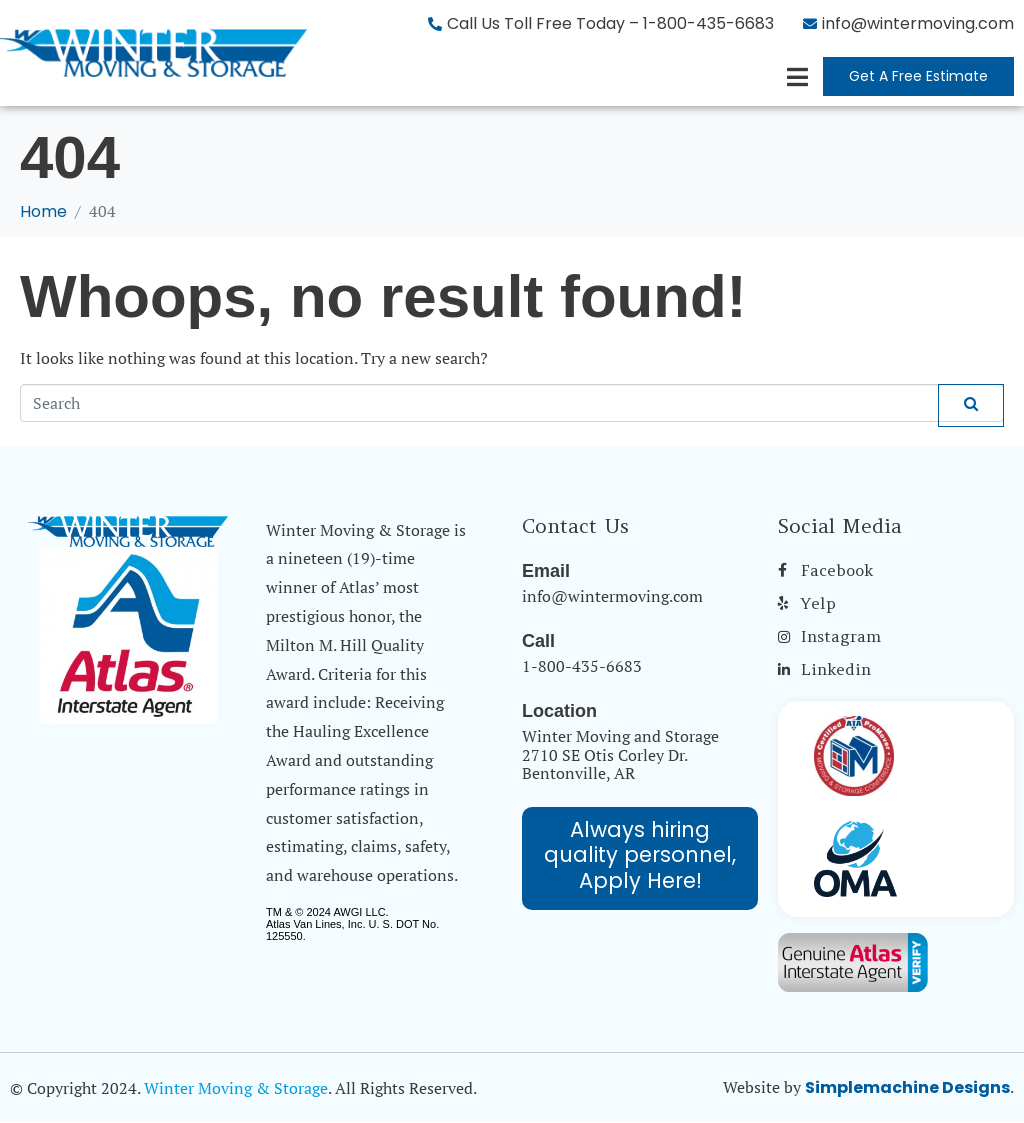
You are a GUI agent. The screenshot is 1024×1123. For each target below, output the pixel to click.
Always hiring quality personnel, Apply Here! (640, 854)
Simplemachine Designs (907, 1087)
